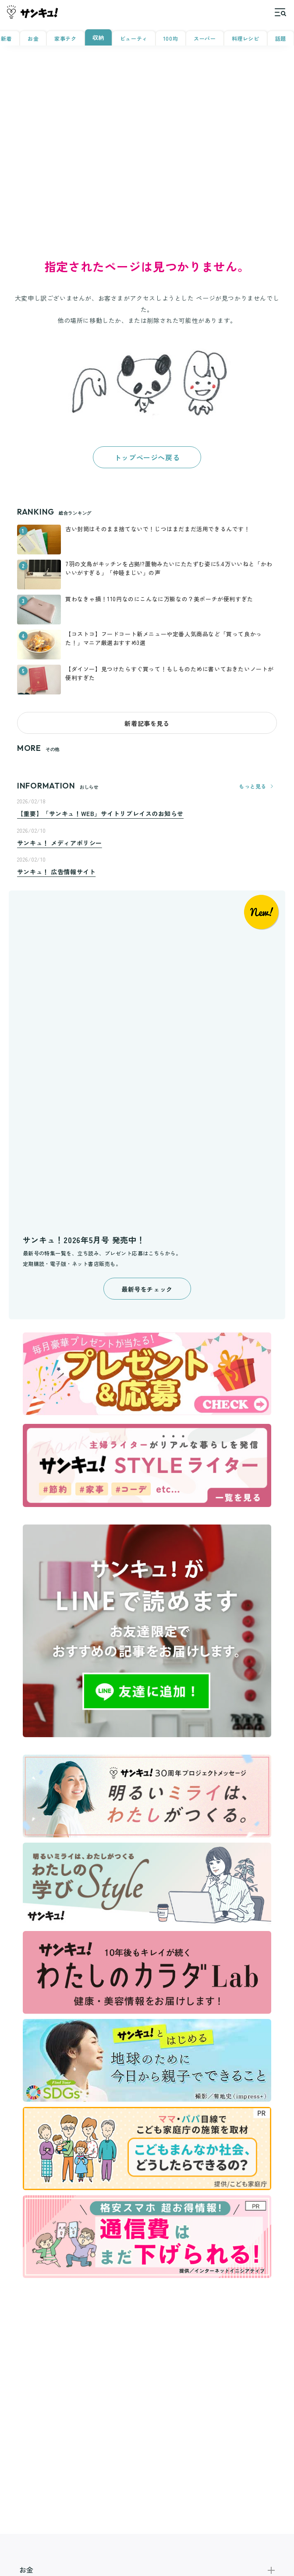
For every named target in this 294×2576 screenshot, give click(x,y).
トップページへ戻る (147, 457)
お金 (33, 38)
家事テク (65, 38)
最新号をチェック (147, 1289)
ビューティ (134, 38)
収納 (98, 37)
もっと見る (258, 786)
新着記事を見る (146, 723)
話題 (280, 38)
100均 (170, 38)
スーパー (205, 38)
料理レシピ (245, 38)
